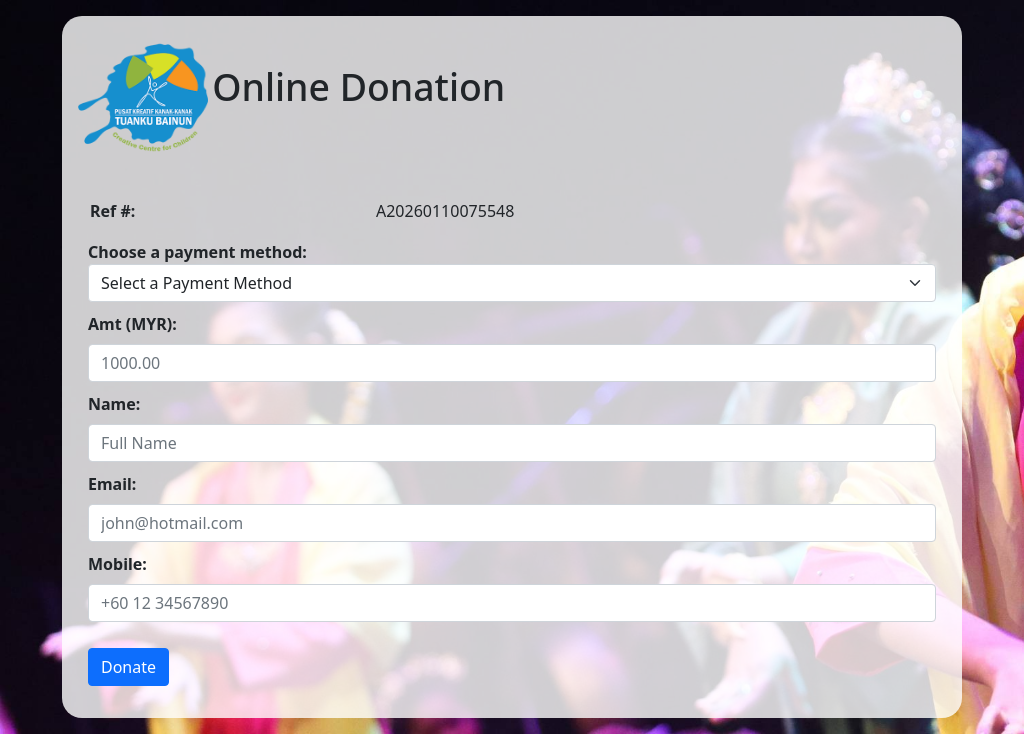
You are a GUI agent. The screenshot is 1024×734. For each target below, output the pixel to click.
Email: (112, 484)
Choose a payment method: (197, 252)
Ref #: (112, 211)
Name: (114, 404)
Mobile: (117, 564)
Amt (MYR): (132, 324)
